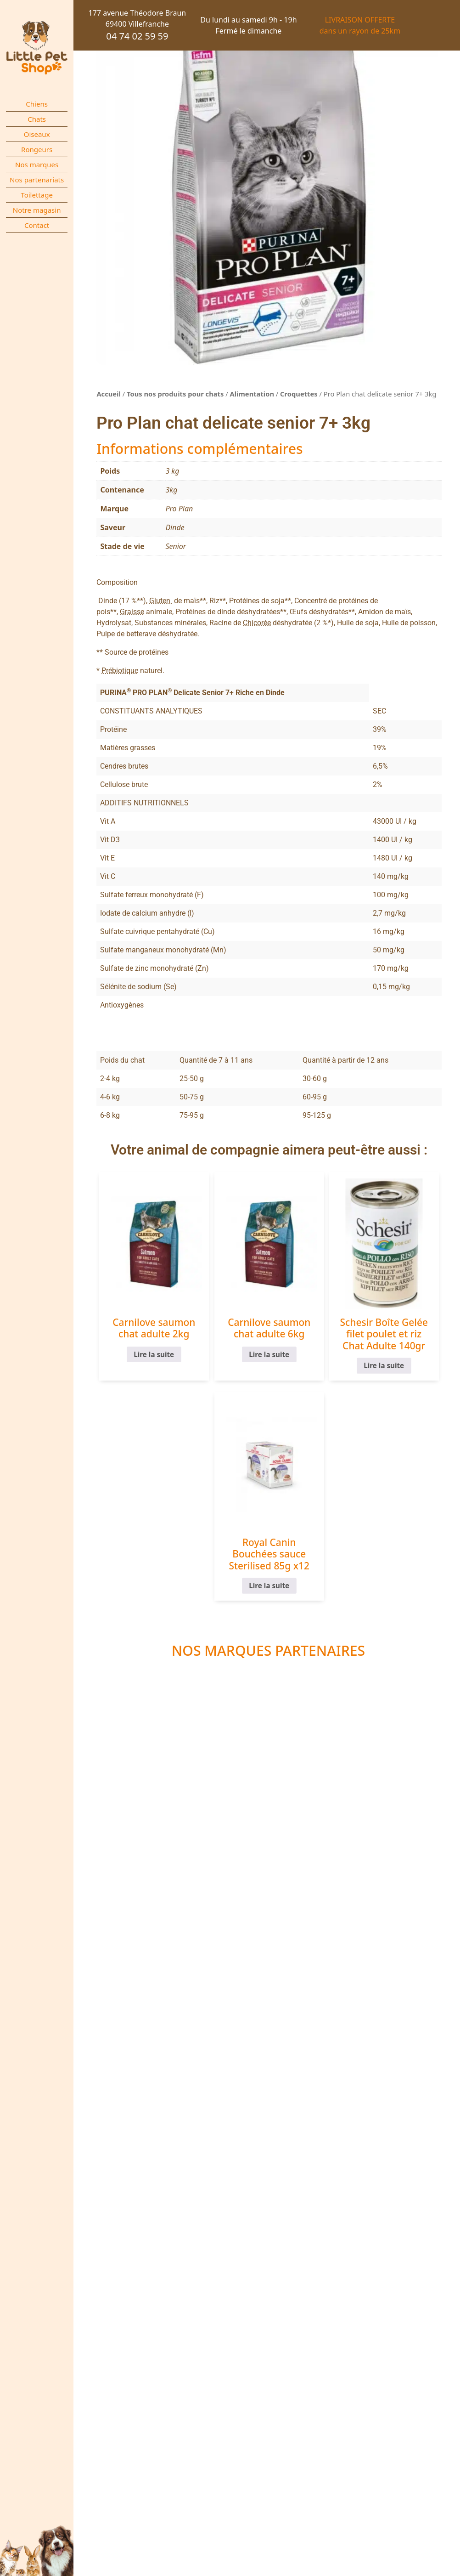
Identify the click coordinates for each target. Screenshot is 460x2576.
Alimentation (252, 393)
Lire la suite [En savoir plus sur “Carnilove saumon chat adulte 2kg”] (154, 1354)
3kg (171, 490)
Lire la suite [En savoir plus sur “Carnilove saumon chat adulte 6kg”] (269, 1354)
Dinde (174, 527)
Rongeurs (36, 149)
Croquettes (299, 393)
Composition (117, 582)
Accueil (108, 393)
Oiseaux (37, 134)
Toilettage (37, 194)
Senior (175, 546)
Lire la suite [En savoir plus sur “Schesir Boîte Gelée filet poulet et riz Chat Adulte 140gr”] (384, 1365)
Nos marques (36, 164)
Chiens (37, 103)
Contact (36, 225)
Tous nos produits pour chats (175, 393)
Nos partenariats (37, 179)
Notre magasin (37, 210)
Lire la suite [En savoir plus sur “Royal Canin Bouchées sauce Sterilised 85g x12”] (269, 1586)
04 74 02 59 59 (137, 36)
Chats (37, 119)
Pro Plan (179, 509)
